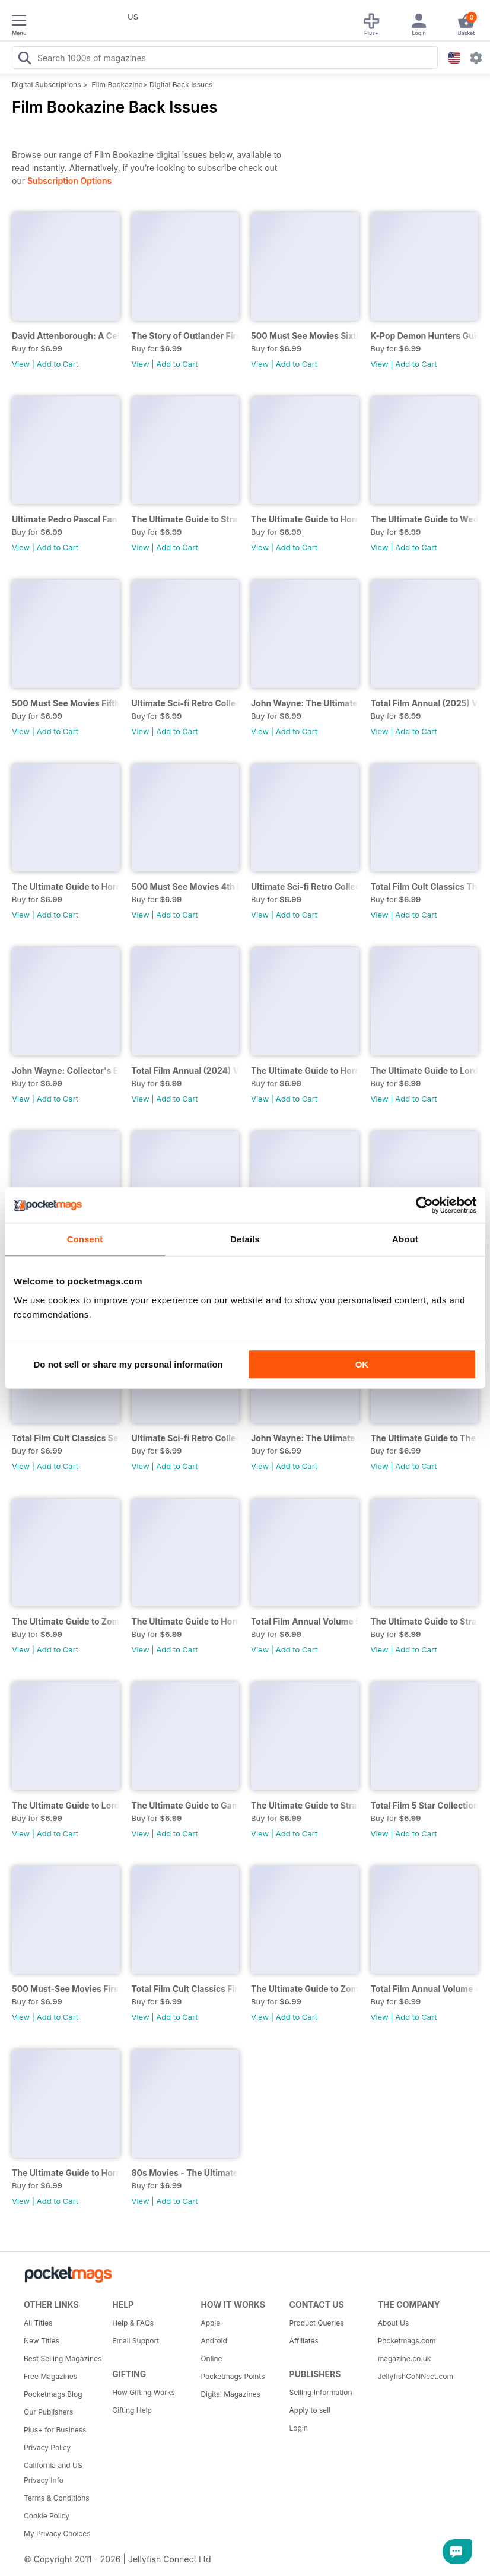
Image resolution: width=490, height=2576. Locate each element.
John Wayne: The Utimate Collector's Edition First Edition (305, 1438)
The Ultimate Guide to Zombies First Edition (305, 1989)
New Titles (41, 2340)
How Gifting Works (143, 2392)
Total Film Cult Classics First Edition (186, 1989)
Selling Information (320, 2392)
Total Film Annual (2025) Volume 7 (425, 703)
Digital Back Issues (181, 84)
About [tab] (405, 1239)
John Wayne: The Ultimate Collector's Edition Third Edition (305, 703)
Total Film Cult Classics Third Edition (425, 886)
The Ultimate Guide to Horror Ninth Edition (305, 519)
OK (362, 1364)
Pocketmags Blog (53, 2394)
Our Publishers (48, 2411)
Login (298, 2427)
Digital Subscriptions (46, 84)
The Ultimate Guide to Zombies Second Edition (66, 1621)
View (21, 364)
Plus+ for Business (55, 2429)
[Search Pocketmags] (24, 59)
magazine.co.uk (404, 2358)
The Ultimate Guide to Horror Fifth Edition (66, 2173)
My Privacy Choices (57, 2533)
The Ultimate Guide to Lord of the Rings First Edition (66, 1805)
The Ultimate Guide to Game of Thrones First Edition (186, 1805)
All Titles (38, 2322)
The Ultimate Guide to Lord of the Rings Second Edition (425, 1070)
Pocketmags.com (407, 2340)
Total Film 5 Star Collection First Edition (425, 1805)
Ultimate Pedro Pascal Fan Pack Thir (66, 519)
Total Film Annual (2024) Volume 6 (186, 1070)
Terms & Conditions (57, 2497)
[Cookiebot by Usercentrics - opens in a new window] (424, 1205)
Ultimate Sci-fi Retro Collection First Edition (186, 1438)
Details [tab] (245, 1239)
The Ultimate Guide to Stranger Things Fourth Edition (186, 519)
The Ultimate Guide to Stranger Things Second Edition (425, 1621)
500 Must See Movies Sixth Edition (305, 336)
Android (214, 2340)
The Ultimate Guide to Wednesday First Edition (425, 519)
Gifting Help (132, 2410)
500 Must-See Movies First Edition (66, 1989)
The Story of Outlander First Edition (186, 336)
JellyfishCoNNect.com (415, 2376)
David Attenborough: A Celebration (66, 336)
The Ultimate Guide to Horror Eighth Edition (66, 886)
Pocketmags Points (233, 2376)
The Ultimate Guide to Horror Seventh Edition (305, 1070)
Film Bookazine (117, 84)
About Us (393, 2322)
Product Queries (316, 2322)
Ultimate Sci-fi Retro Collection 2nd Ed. (305, 886)
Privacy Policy (47, 2447)
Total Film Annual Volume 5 (305, 1621)
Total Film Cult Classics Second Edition (66, 1438)
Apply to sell (310, 2410)
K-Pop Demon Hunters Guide (425, 336)
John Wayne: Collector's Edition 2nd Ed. (66, 1070)
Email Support (135, 2340)
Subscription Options (69, 181)
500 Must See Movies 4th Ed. (186, 886)
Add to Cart (57, 364)
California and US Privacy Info (53, 2473)
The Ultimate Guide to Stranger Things (305, 1805)
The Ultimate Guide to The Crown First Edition (425, 1438)
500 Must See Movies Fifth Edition (66, 703)
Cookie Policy (46, 2515)
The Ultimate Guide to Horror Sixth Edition (186, 1621)
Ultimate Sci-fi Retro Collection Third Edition (186, 703)
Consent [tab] (85, 1239)
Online (211, 2358)
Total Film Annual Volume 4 (425, 1989)
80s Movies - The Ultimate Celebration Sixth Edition (186, 2173)
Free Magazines (50, 2376)
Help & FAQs (133, 2322)
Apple (210, 2322)
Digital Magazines (230, 2394)
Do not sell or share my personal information (128, 1364)
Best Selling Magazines (62, 2358)
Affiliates (304, 2340)
